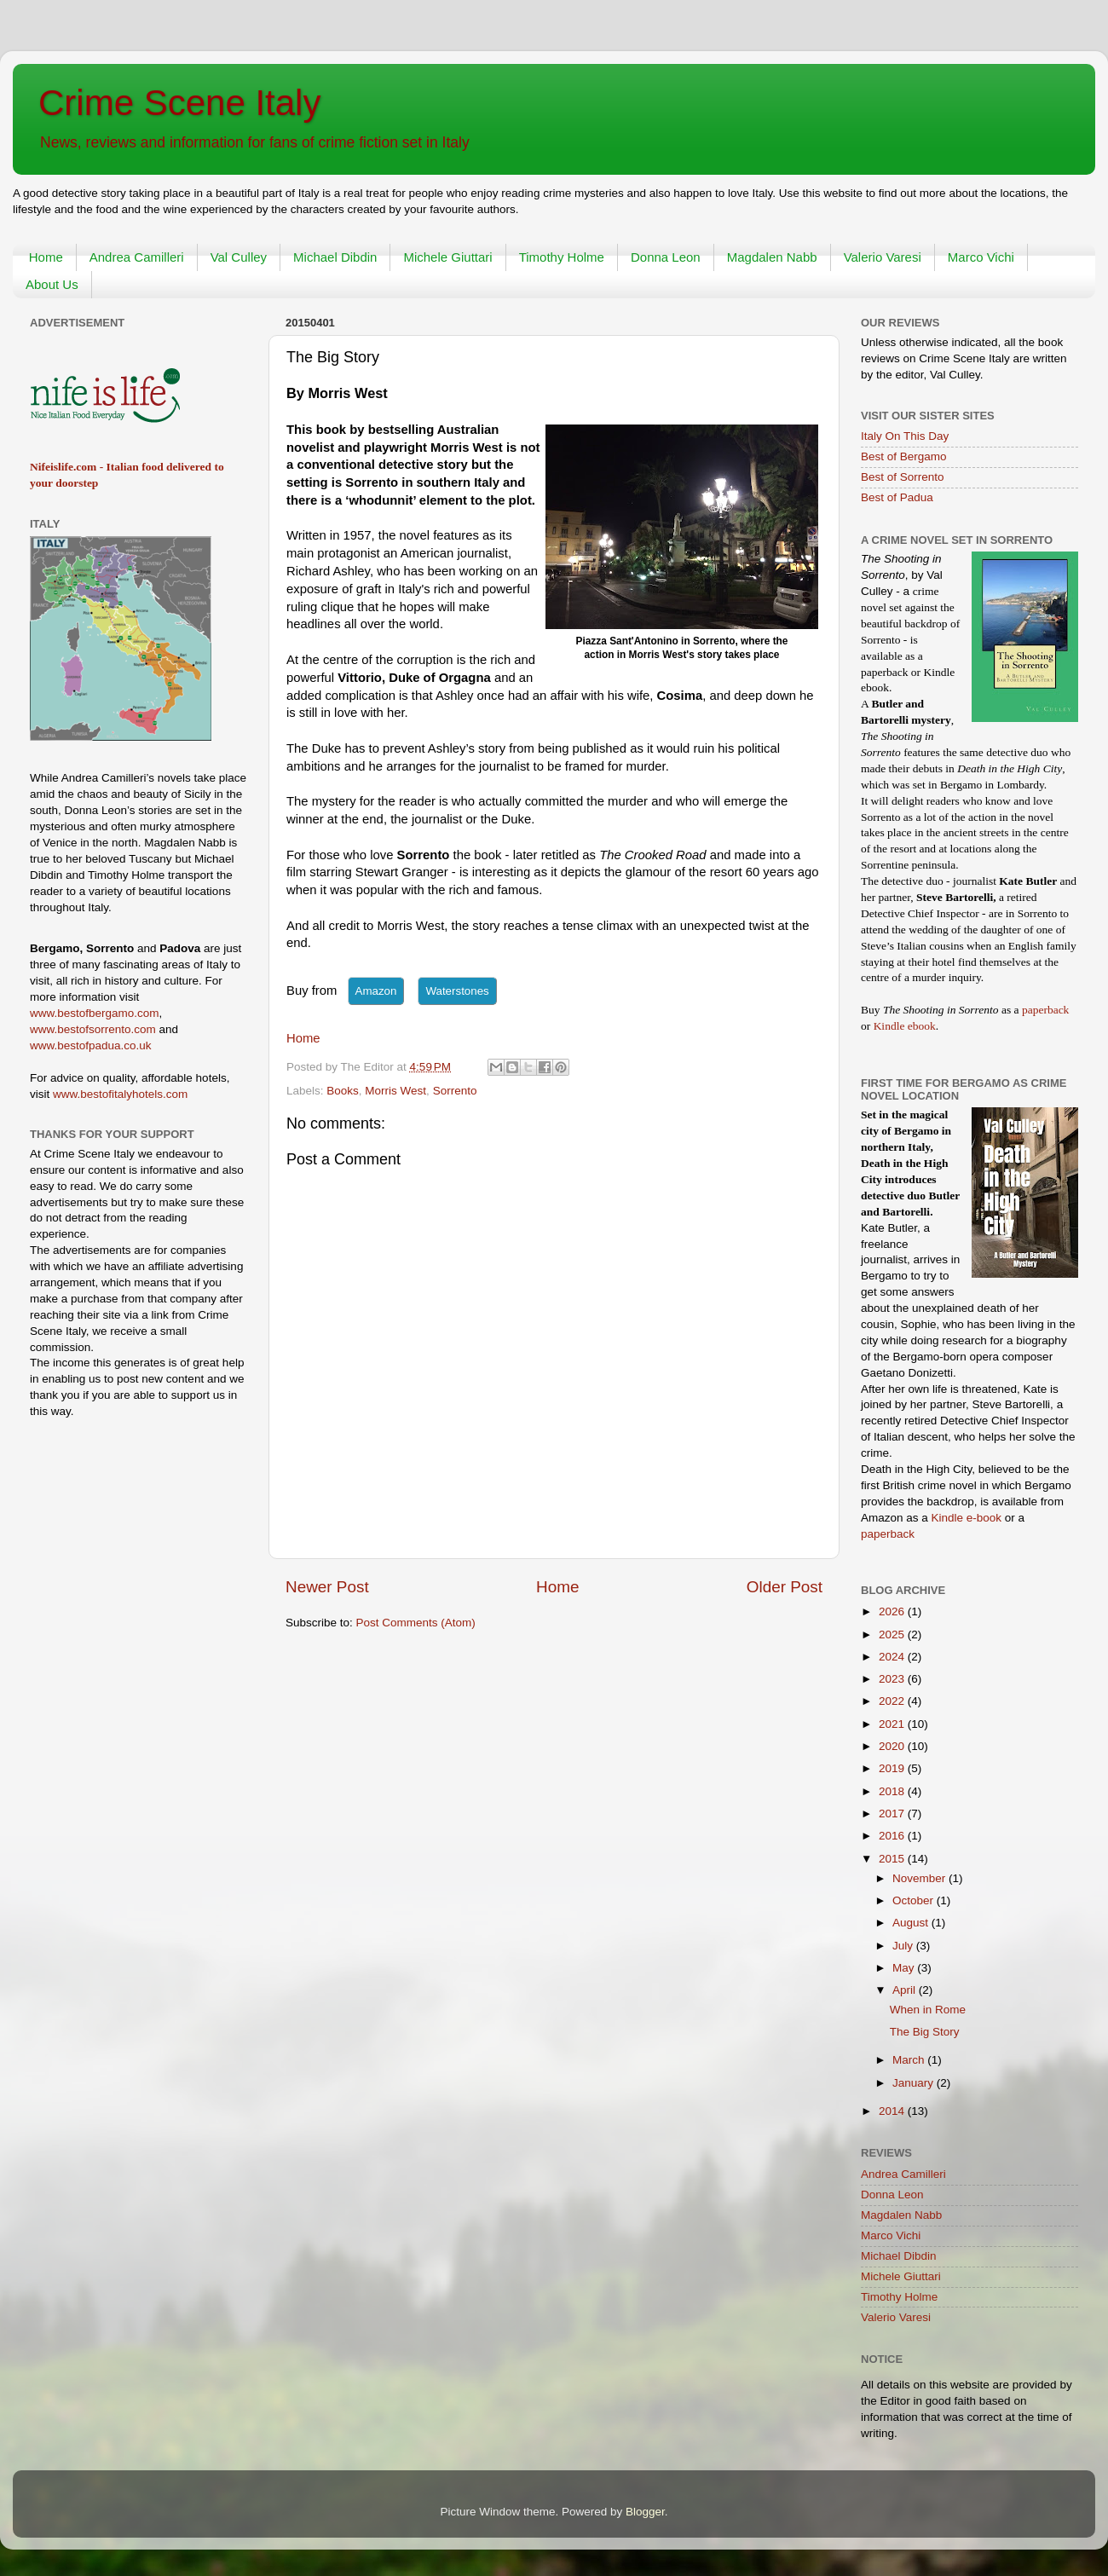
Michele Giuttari (447, 257)
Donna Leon (666, 257)
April (905, 1990)
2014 (893, 2111)
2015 (893, 1858)
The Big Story (925, 2031)
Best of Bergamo (904, 456)
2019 (893, 1768)
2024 (893, 1656)
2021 (893, 1724)
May (904, 1967)
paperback (1045, 1009)
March (909, 2059)
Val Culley (239, 257)
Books (342, 1090)
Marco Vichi (981, 257)
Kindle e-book (968, 1517)
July (904, 1945)
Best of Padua (897, 497)
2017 (893, 1813)
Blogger (645, 2511)
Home (46, 257)
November (920, 1878)
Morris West (395, 1090)
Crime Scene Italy (179, 103)
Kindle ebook (905, 1025)
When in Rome (928, 2009)
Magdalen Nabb (772, 257)
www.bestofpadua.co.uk (91, 1045)
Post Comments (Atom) (416, 1622)
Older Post (784, 1587)
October (914, 1900)
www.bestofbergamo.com (94, 1013)
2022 (893, 1701)
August (912, 1922)
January (914, 2082)
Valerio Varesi (882, 257)
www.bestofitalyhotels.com (120, 1094)
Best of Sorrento (902, 477)
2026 (893, 1611)
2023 (893, 1678)
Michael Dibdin (335, 257)
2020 (893, 1746)
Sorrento (455, 1090)
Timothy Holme (561, 257)
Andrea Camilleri (136, 257)
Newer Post (327, 1587)
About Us (52, 284)
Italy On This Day (905, 436)
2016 (893, 1835)
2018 (893, 1791)
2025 (893, 1634)
